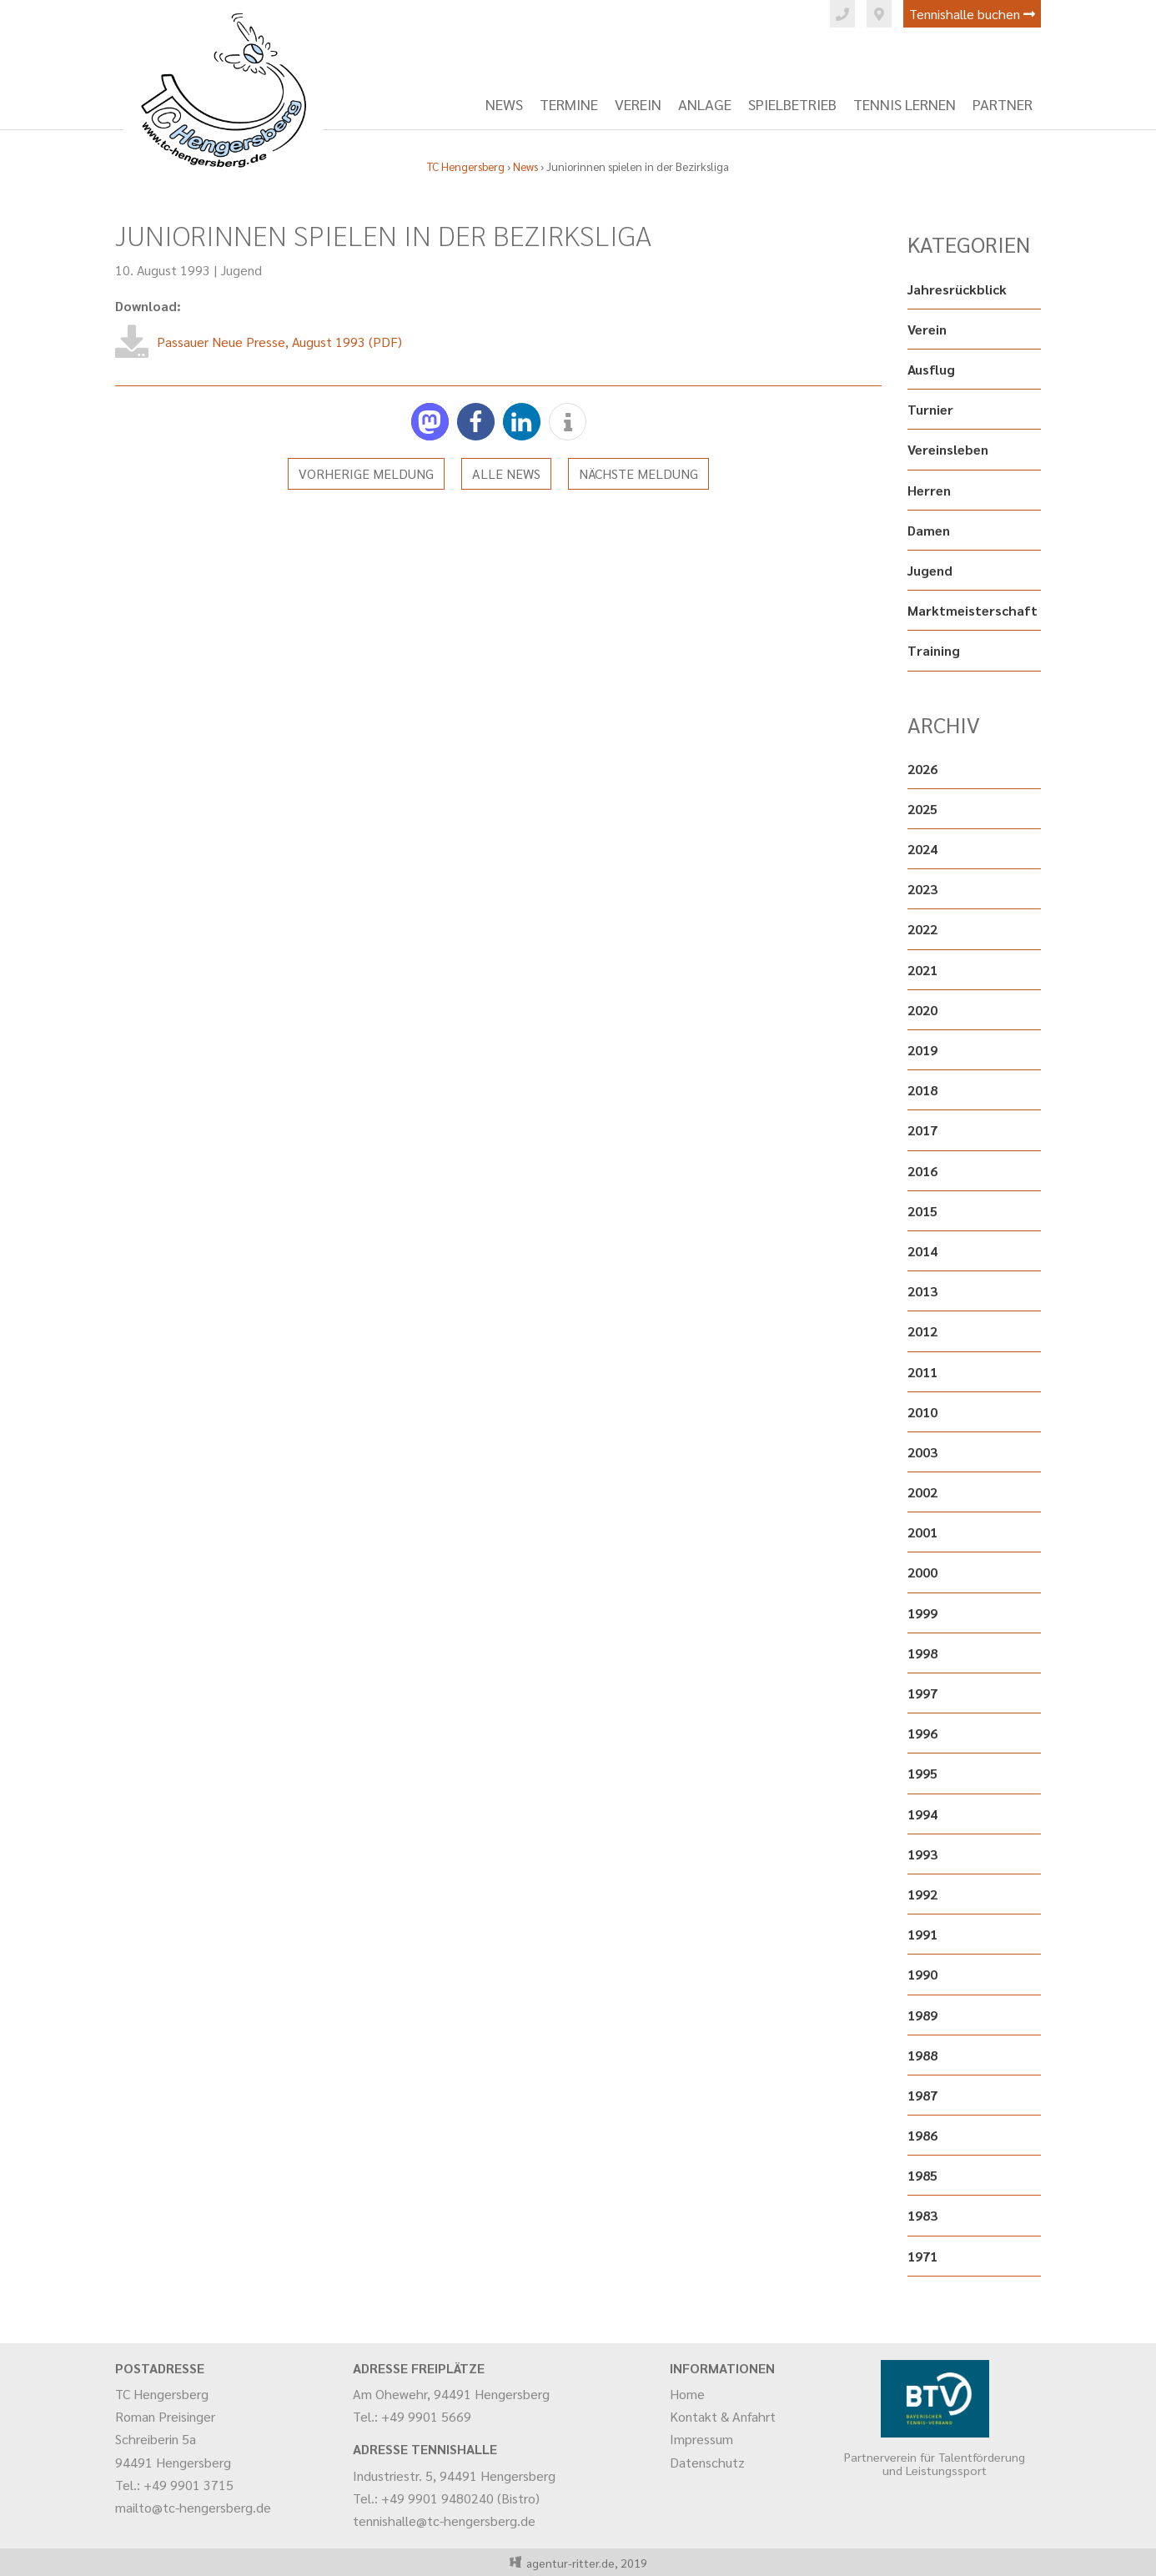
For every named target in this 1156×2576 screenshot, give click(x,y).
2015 (922, 1211)
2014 (922, 1251)
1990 (922, 1974)
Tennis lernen (904, 103)
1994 (922, 1814)
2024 (922, 849)
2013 (922, 1291)
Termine (569, 103)
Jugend (241, 270)
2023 (922, 889)
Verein (638, 103)
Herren (929, 490)
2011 (922, 1372)
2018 (922, 1090)
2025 (922, 809)
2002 (922, 1492)
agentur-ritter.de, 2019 (584, 2562)
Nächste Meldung (638, 473)
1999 (922, 1613)
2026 (922, 768)
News (504, 103)
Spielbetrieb (792, 103)
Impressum (701, 2439)
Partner (1003, 103)
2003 (922, 1452)
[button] (430, 421)
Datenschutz (707, 2462)
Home (687, 2393)
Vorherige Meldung (366, 473)
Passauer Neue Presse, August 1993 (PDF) (279, 341)
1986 (922, 2135)
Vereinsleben (947, 449)
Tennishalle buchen (972, 14)
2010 (922, 1412)
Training (933, 650)
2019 (922, 1050)
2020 (922, 1010)
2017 (922, 1130)
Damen (928, 530)
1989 (922, 2015)
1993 (922, 1854)
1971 (922, 2256)
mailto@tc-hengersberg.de (193, 2507)
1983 (922, 2215)
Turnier (930, 409)
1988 (922, 2055)
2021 (922, 970)
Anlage (704, 103)
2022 (922, 929)
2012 (922, 1331)
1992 (922, 1894)
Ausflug (931, 369)
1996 (922, 1733)
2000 (922, 1572)
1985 (922, 2175)
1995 (922, 1773)
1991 (922, 1934)
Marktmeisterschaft (972, 610)
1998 (922, 1653)
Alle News (506, 473)
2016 (922, 1171)
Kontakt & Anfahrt (723, 2416)
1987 (922, 2095)
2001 (922, 1532)
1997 (922, 1693)
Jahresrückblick (957, 289)
